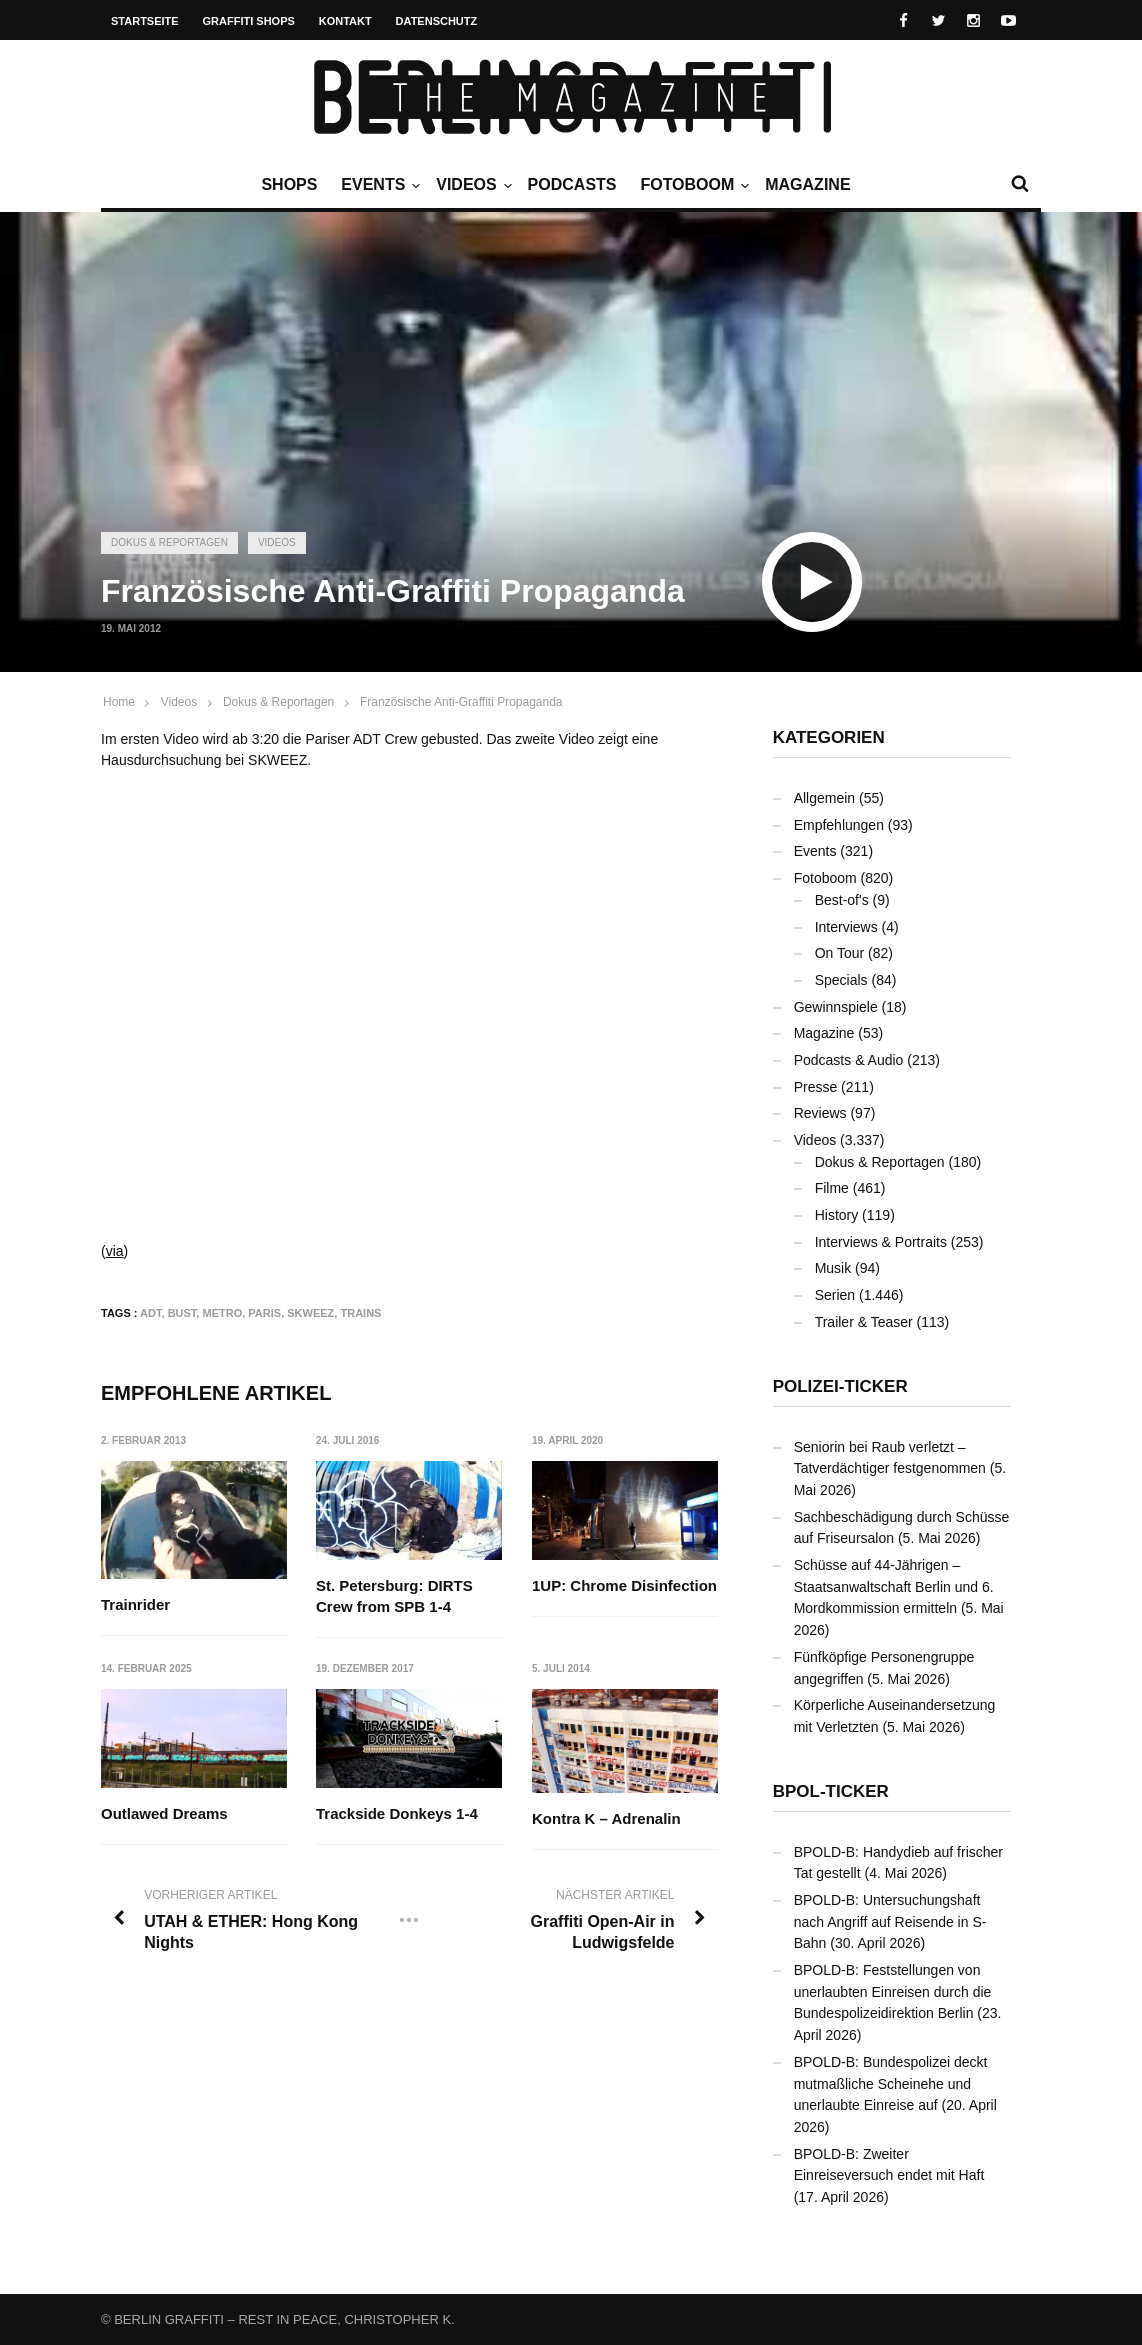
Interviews (846, 927)
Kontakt (345, 21)
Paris (264, 1313)
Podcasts (572, 184)
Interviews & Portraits (881, 1242)
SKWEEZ (310, 1313)
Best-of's (842, 900)
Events (378, 185)
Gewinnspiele (836, 1007)
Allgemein (824, 798)
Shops (289, 184)
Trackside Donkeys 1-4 (397, 1813)
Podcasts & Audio (849, 1060)
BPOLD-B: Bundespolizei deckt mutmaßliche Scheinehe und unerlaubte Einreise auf (891, 2083)
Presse (816, 1087)
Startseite (145, 21)
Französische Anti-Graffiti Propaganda (461, 702)
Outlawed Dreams (164, 1813)
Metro (222, 1313)
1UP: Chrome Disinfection (624, 1585)
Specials (841, 980)
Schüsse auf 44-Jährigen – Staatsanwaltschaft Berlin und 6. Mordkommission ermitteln (894, 1586)
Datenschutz (437, 21)
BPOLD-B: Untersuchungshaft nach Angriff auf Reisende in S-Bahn (890, 1921)
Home (119, 702)
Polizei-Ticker (840, 1386)
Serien (835, 1295)
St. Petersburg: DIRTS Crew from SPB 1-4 (394, 1596)
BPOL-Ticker (831, 1791)
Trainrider (135, 1604)
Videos (471, 185)
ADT (150, 1313)
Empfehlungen (839, 825)
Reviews (820, 1113)
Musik (833, 1268)
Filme (832, 1188)
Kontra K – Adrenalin (606, 1818)
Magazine (807, 184)
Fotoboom (692, 185)
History (837, 1215)
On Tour (840, 953)
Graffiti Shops (249, 21)
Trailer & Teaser (864, 1322)
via (115, 1251)
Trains (360, 1313)
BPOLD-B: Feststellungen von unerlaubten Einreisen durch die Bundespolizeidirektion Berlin (893, 1991)
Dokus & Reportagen (169, 542)
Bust (182, 1313)
